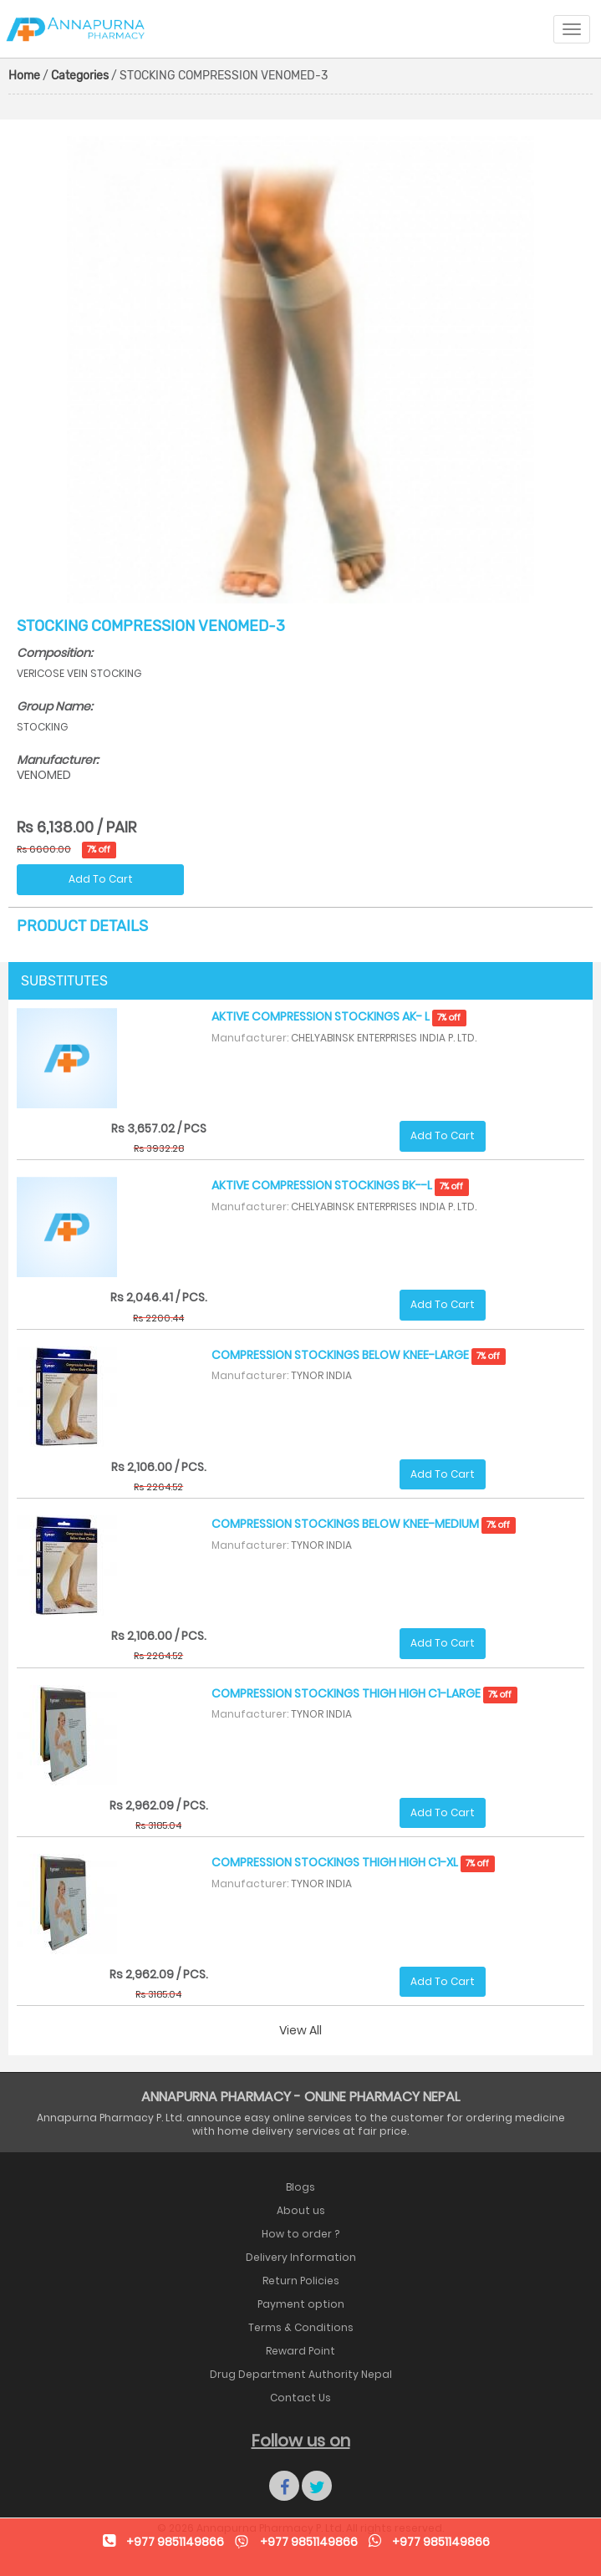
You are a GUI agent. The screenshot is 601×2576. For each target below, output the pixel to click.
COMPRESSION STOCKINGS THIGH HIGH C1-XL (353, 1862)
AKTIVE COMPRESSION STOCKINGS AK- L (338, 1016)
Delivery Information (301, 2257)
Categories (80, 76)
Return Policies (300, 2280)
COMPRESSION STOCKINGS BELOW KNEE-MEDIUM (363, 1523)
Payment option (300, 2304)
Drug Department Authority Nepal (301, 2374)
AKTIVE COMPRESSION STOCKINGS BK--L (340, 1185)
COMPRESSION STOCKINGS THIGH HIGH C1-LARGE (364, 1693)
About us (301, 2210)
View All (300, 2030)
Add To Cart (101, 879)
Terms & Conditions (301, 2327)
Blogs (300, 2187)
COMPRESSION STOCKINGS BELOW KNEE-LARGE (358, 1355)
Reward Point (300, 2351)
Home (24, 76)
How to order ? (300, 2234)
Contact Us (300, 2397)
